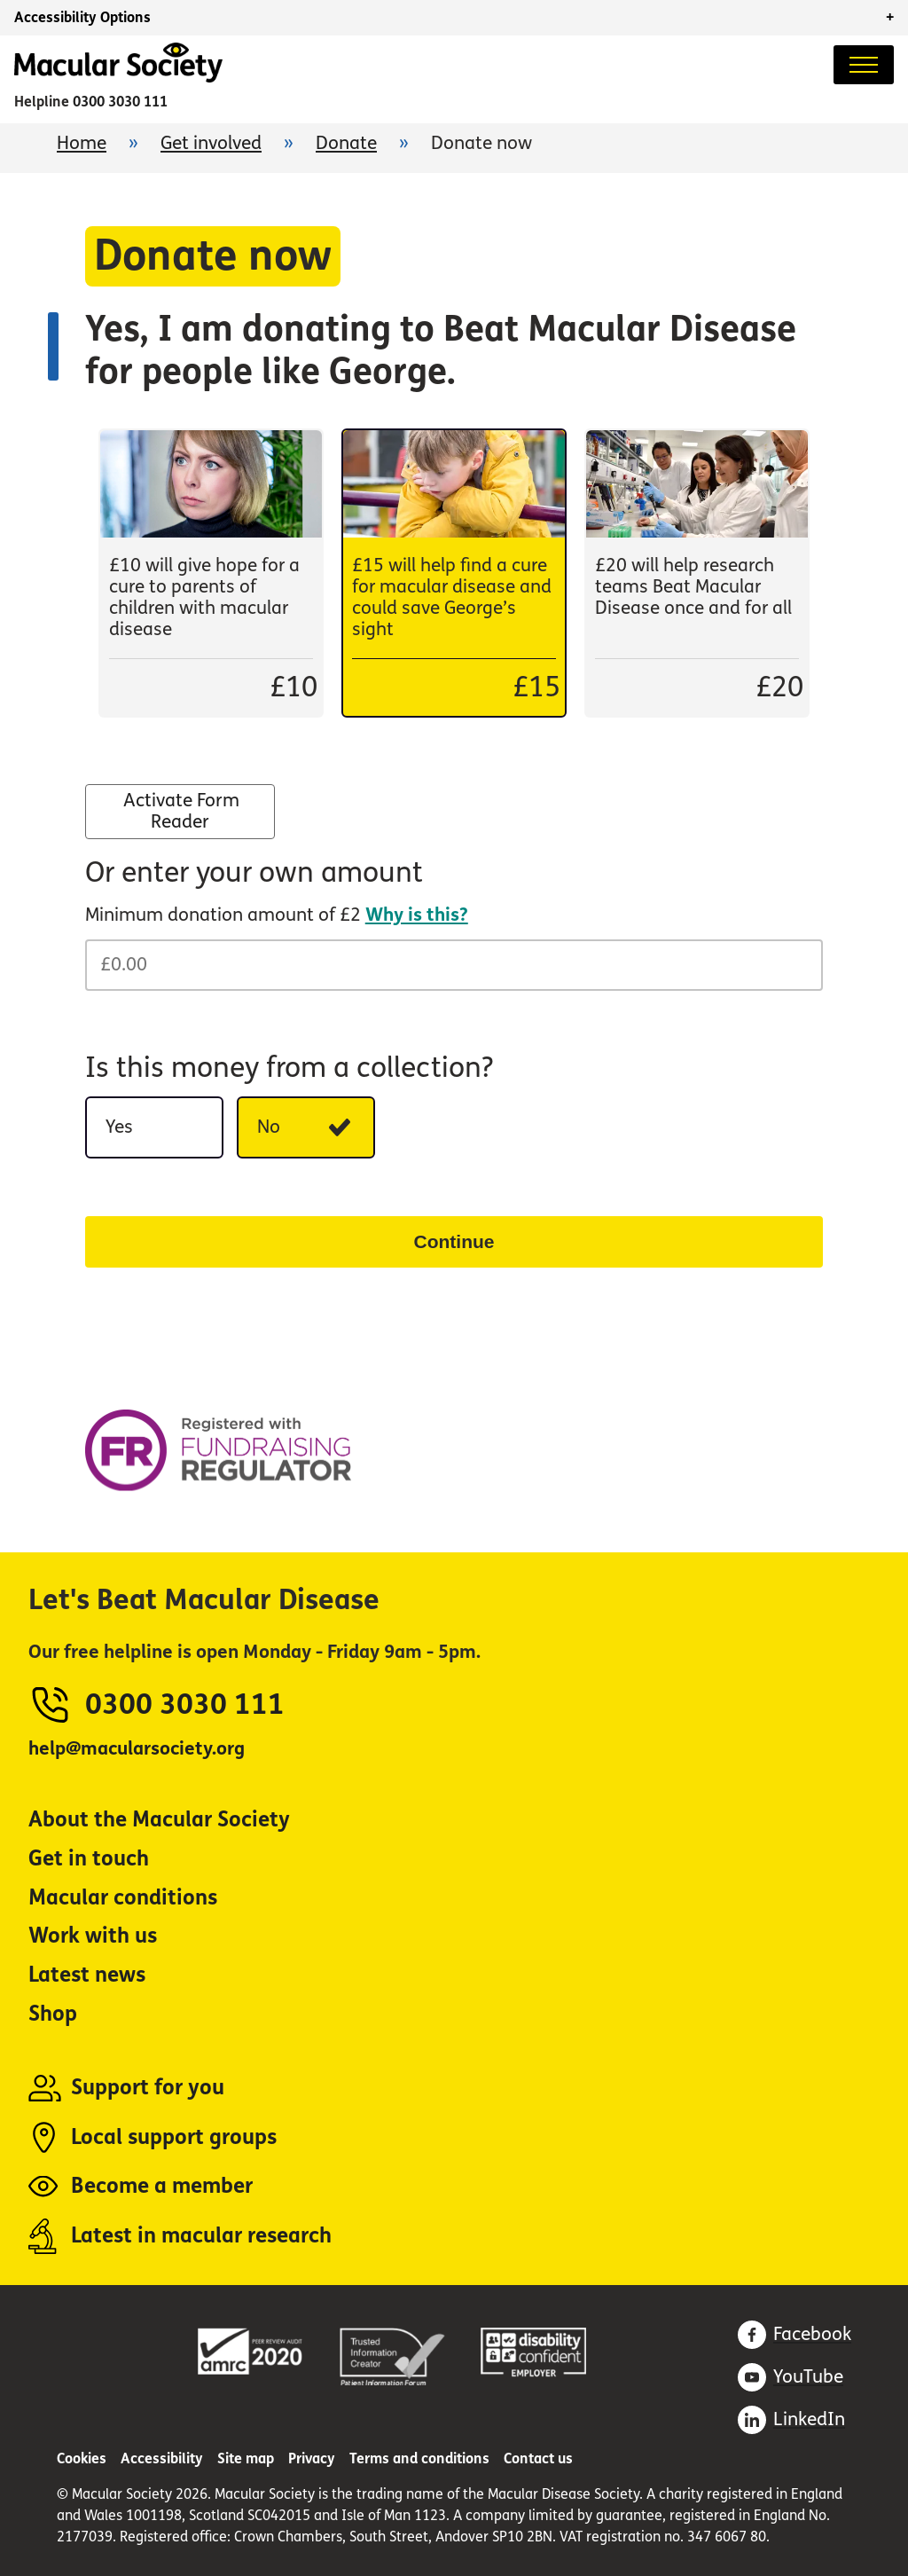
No (316, 1133)
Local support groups (174, 2137)
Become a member (162, 2186)
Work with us (92, 1936)
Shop (52, 2014)
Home (81, 143)
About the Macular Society (159, 1820)
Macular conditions (122, 1898)
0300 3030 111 (120, 101)
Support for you (147, 2088)
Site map (245, 2458)
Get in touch (88, 1859)
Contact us (538, 2458)
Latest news (86, 1975)
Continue (454, 1241)
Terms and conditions (419, 2458)
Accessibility (162, 2458)
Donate (346, 143)
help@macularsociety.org (136, 1749)
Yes (164, 1133)
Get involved (211, 143)
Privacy (311, 2458)
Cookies (81, 2458)
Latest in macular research (201, 2236)
